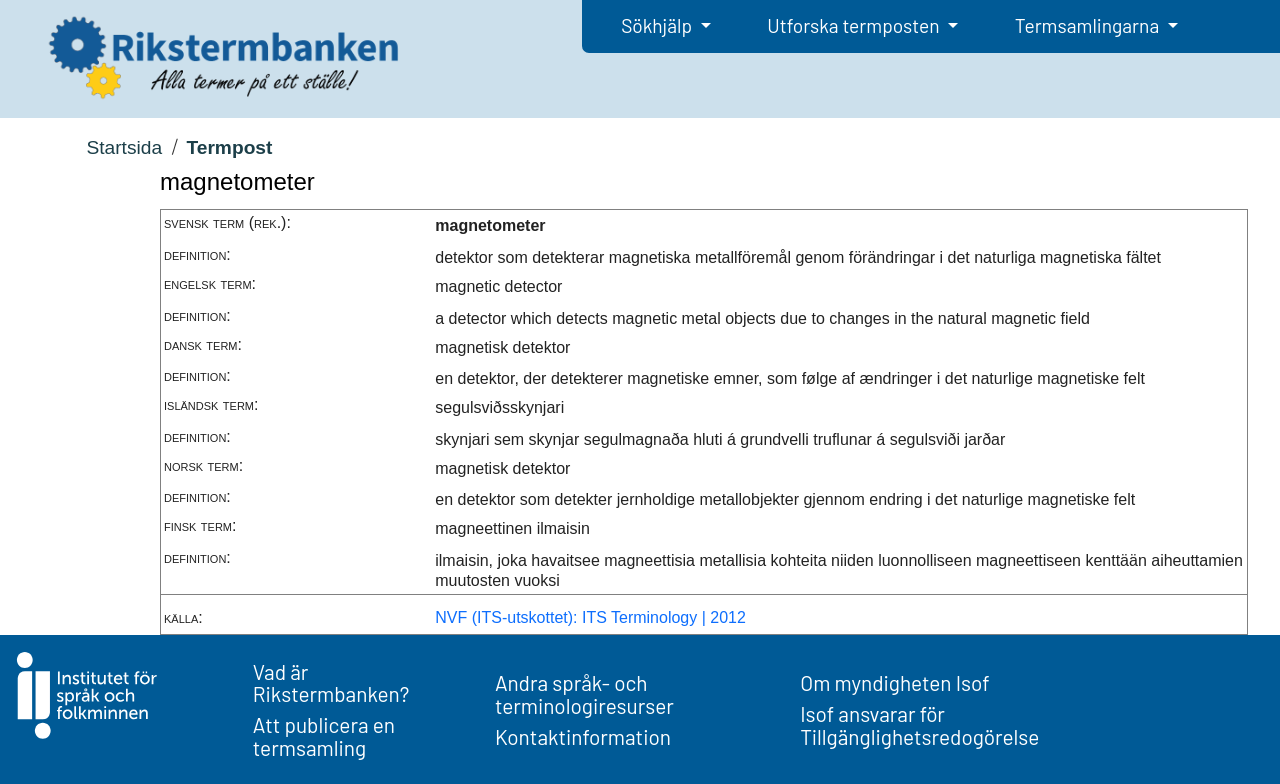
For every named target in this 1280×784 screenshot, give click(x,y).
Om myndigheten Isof (894, 682)
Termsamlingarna (1089, 25)
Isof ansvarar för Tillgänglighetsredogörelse (919, 725)
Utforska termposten (855, 25)
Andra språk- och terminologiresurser (584, 694)
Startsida (124, 147)
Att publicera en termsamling (324, 736)
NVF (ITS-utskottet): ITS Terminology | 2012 (590, 617)
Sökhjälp (658, 25)
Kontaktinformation (583, 736)
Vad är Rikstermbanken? (331, 683)
